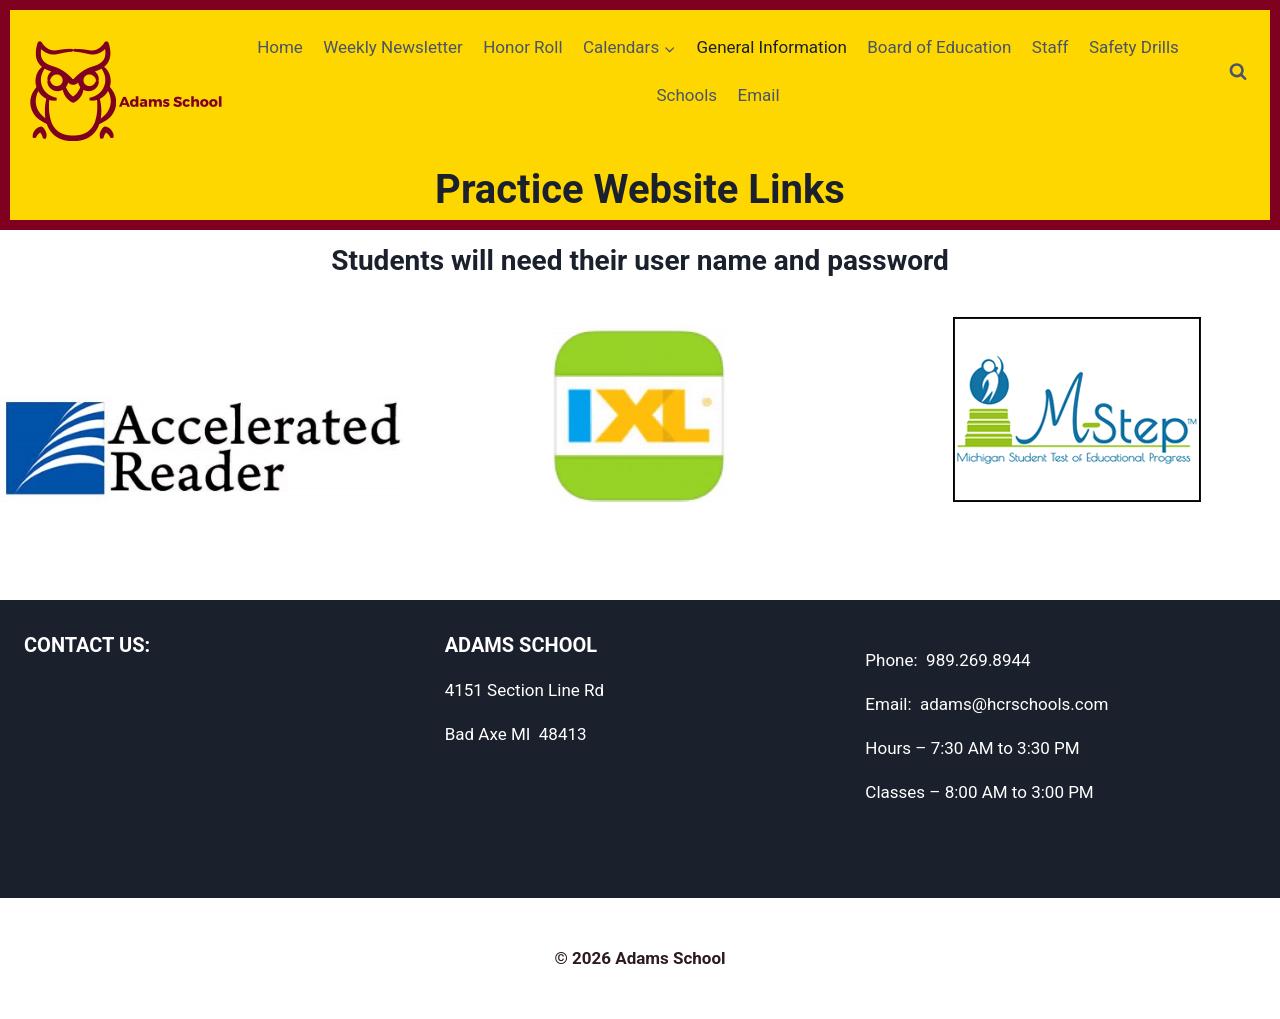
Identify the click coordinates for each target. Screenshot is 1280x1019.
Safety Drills (1134, 47)
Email (758, 95)
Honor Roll (522, 47)
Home (280, 47)
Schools (686, 95)
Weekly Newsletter (393, 47)
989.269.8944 (978, 660)
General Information (772, 47)
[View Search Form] (1238, 72)
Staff (1050, 47)
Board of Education (939, 47)
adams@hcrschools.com (1014, 704)
